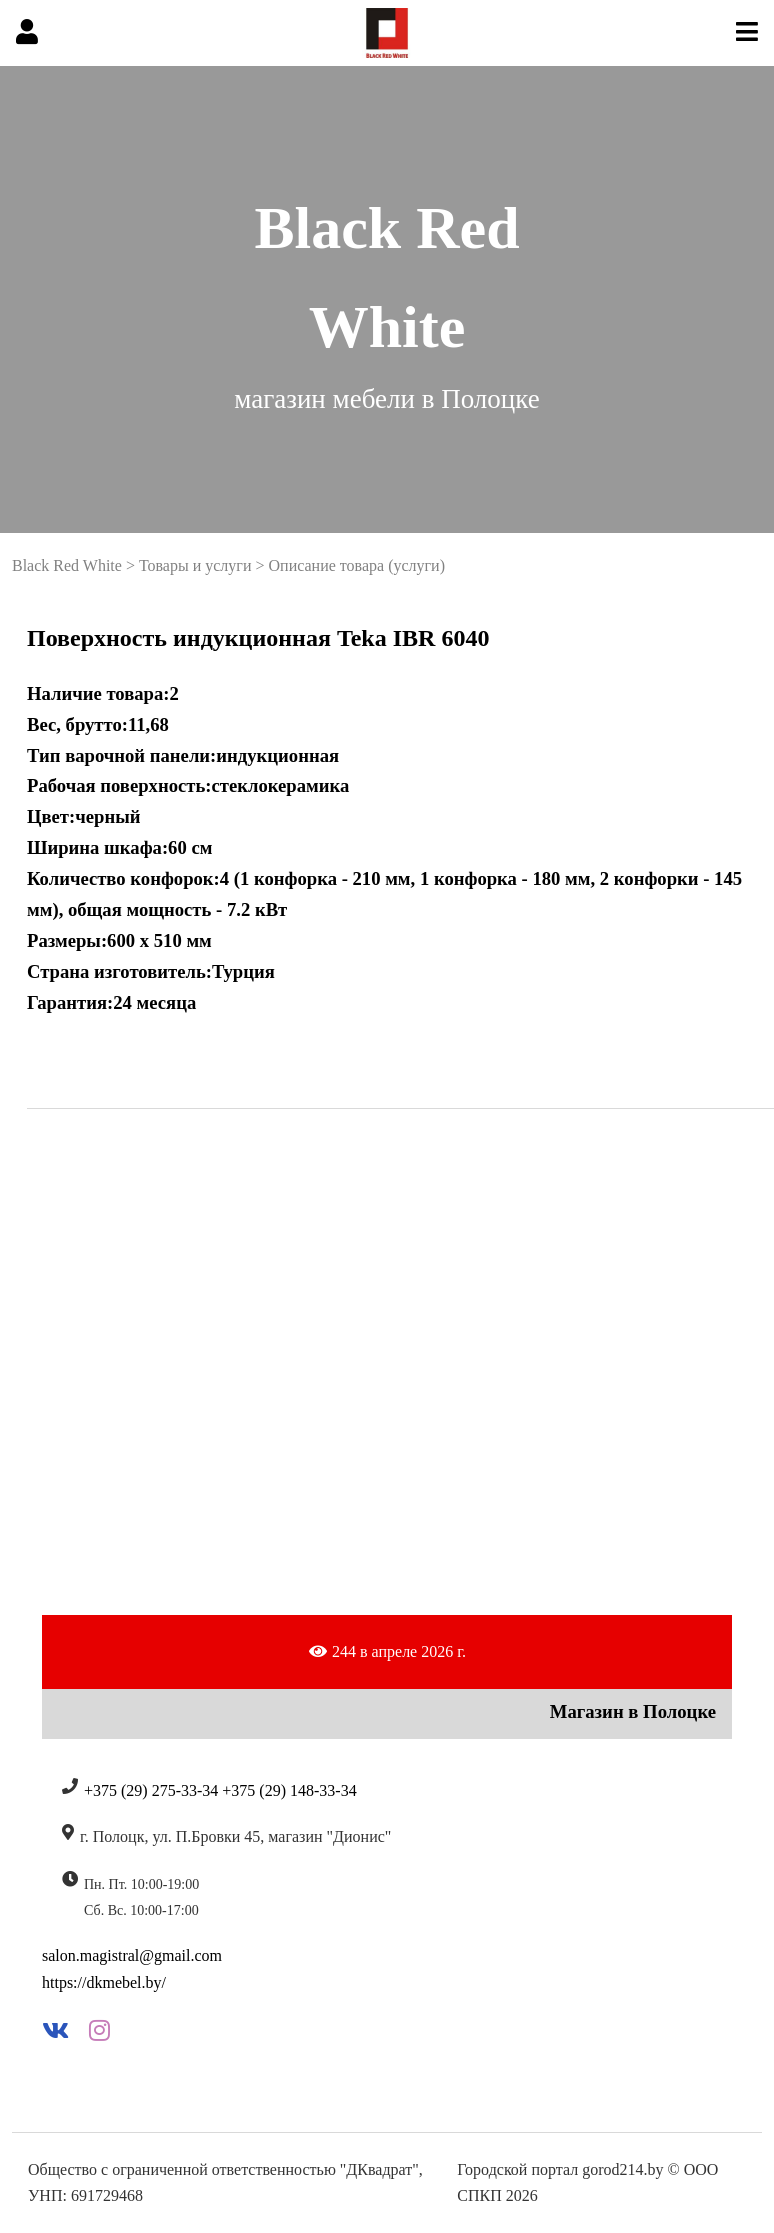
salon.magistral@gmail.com (132, 1955)
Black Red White (67, 565)
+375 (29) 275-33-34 (151, 1790)
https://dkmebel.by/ (104, 1982)
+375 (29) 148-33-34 (289, 1790)
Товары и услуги (195, 565)
